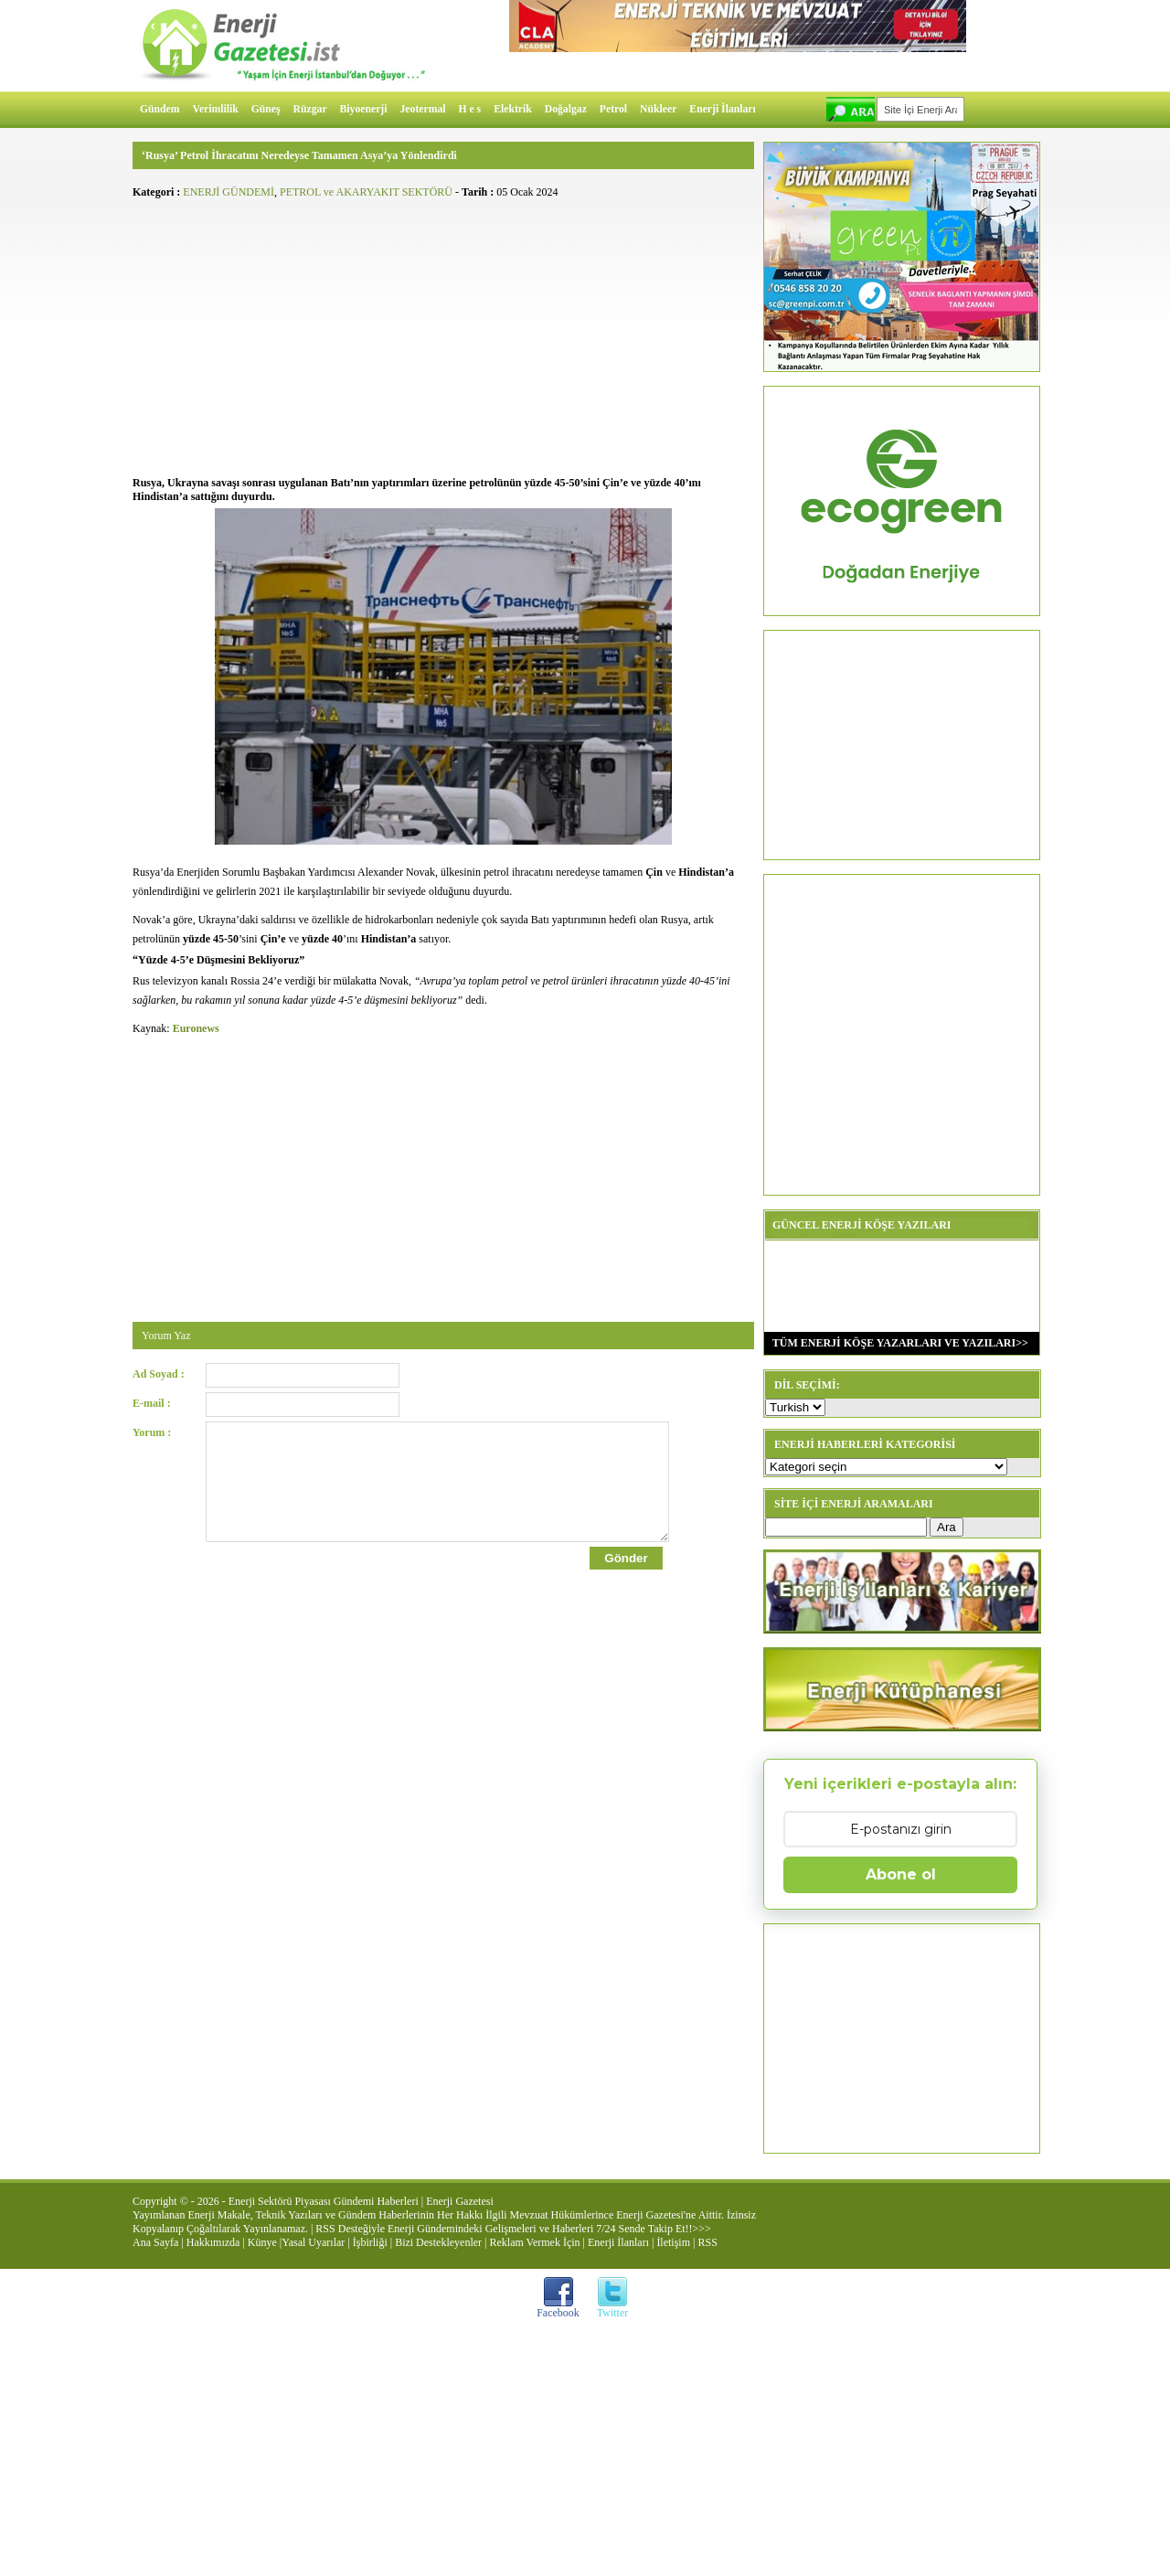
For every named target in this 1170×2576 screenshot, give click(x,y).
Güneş (266, 109)
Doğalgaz (566, 109)
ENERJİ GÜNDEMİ (228, 192)
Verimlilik (216, 109)
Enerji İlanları (722, 109)
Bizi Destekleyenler (438, 2242)
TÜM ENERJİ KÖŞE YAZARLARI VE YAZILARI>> (896, 1342)
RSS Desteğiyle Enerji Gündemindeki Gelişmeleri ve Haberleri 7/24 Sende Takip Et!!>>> (512, 2228)
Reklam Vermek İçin (535, 2242)
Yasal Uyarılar (313, 2242)
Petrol (613, 109)
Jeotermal (423, 109)
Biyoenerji (364, 109)
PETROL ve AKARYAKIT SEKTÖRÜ (366, 192)
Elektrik (513, 109)
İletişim (673, 2242)
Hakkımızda (213, 2242)
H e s (469, 109)
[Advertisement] (443, 335)
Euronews (196, 1028)
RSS (707, 2242)
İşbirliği (370, 2242)
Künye (262, 2242)
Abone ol (901, 1874)
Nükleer (658, 109)
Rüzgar (310, 109)
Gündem (160, 109)
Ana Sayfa (155, 2242)
